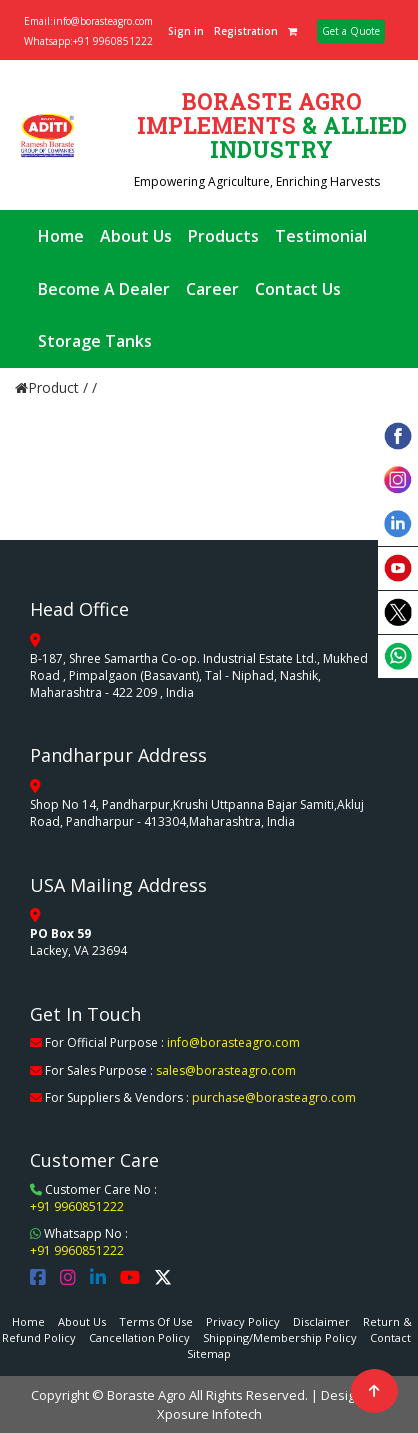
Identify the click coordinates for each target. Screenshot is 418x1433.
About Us (136, 236)
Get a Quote (351, 31)
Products (223, 236)
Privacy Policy (243, 1321)
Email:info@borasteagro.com (88, 21)
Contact (390, 1337)
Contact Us (298, 289)
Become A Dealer (104, 289)
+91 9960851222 (77, 1206)
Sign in (186, 31)
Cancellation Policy (139, 1337)
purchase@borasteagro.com (274, 1097)
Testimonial (321, 236)
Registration (246, 31)
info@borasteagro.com (233, 1042)
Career (212, 289)
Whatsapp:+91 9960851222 (88, 41)
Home (61, 236)
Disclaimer (321, 1321)
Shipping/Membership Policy (280, 1337)
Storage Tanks (95, 341)
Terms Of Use (156, 1321)
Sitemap (209, 1353)
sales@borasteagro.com (226, 1070)
